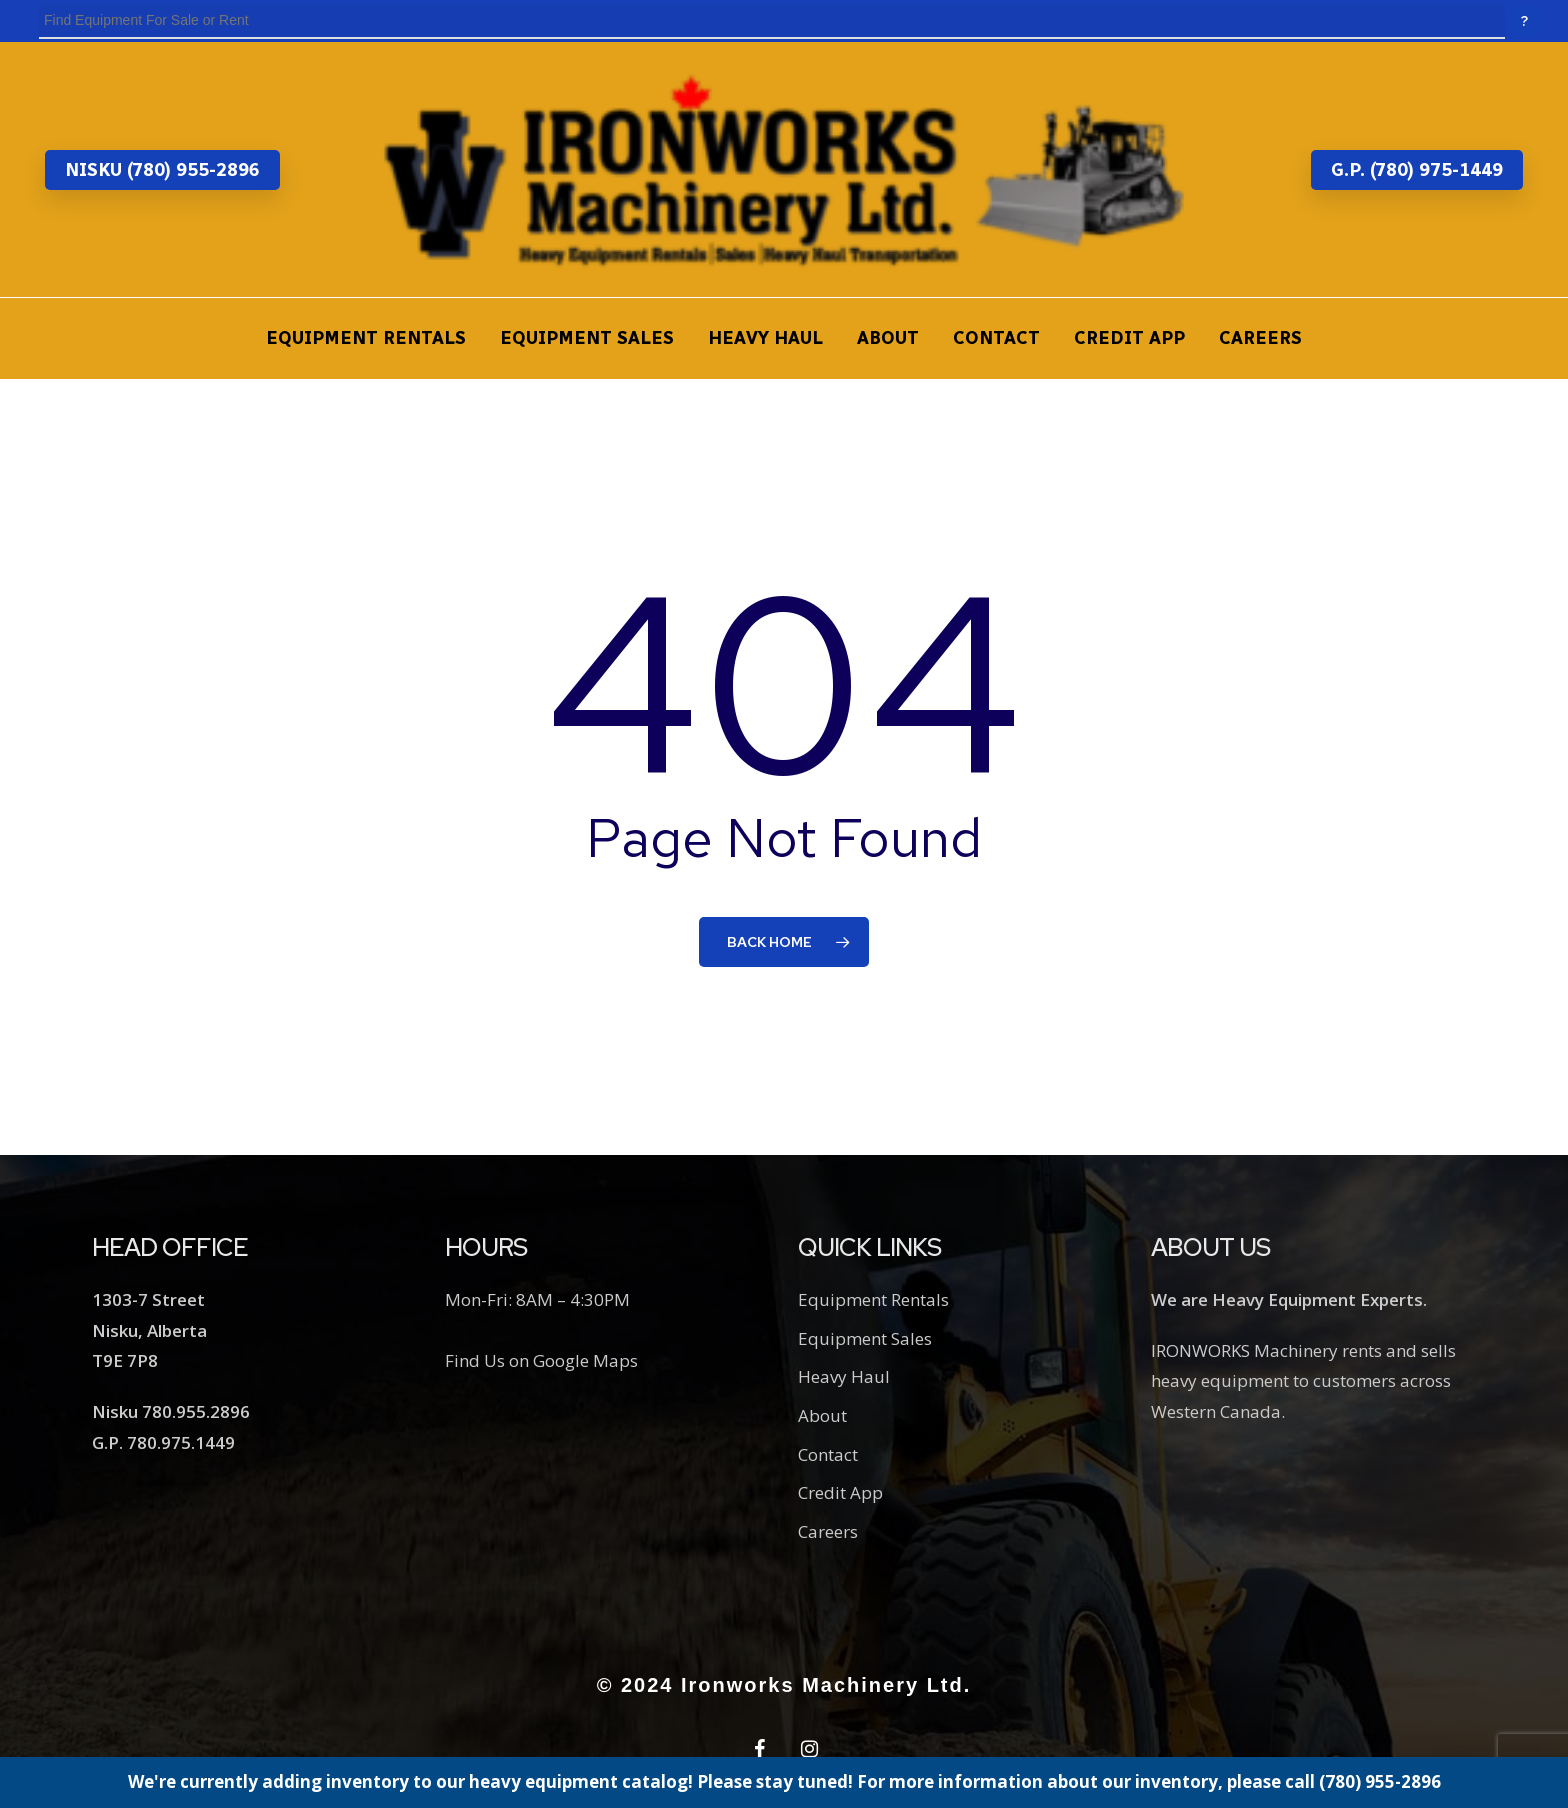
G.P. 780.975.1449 (163, 1442)
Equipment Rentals (873, 1299)
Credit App (840, 1492)
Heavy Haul (844, 1376)
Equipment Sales (865, 1338)
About (822, 1415)
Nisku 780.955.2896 (171, 1411)
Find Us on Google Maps (541, 1360)
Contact (828, 1454)
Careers (828, 1531)
